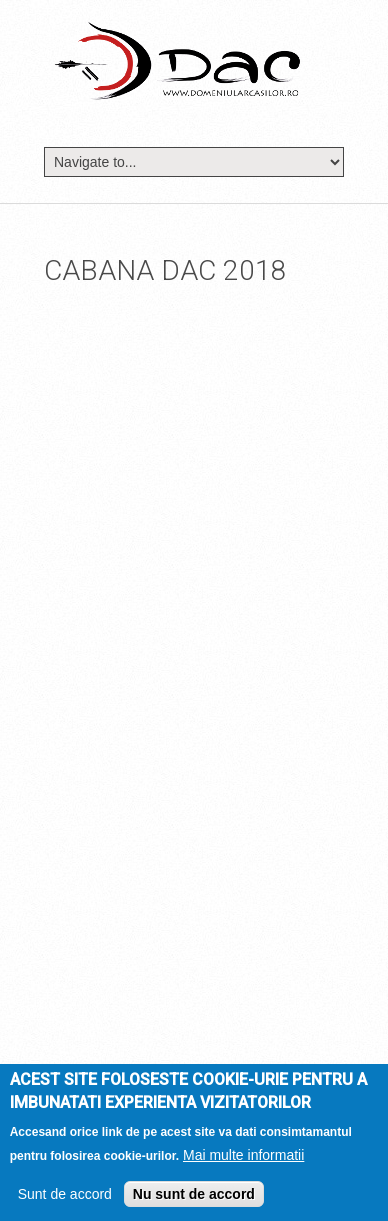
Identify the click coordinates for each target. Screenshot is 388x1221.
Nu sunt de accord (194, 1194)
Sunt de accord (65, 1194)
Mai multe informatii (243, 1155)
